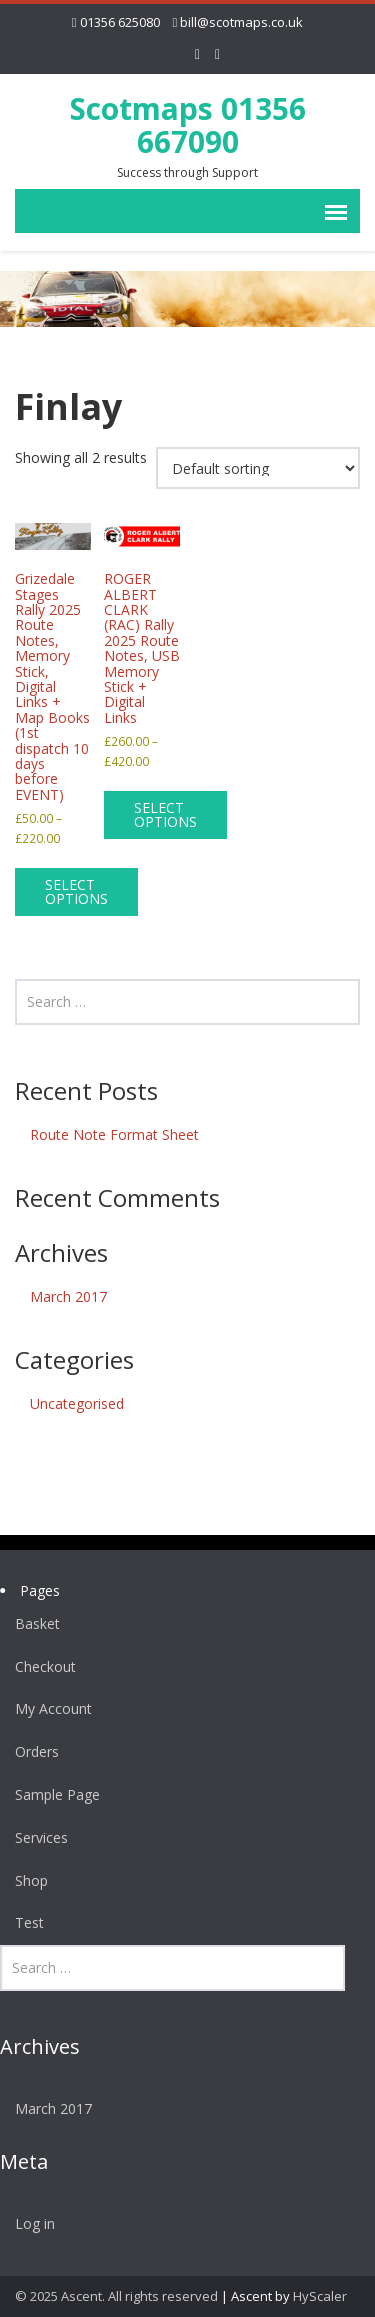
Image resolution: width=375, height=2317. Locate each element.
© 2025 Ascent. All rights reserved (116, 2296)
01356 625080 (120, 22)
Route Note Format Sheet (114, 1134)
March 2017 (68, 1296)
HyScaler (320, 2296)
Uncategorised (77, 1403)
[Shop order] (258, 468)
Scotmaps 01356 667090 (188, 125)
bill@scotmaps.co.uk (241, 22)
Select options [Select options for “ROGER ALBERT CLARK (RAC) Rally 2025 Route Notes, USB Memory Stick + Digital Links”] (165, 814)
